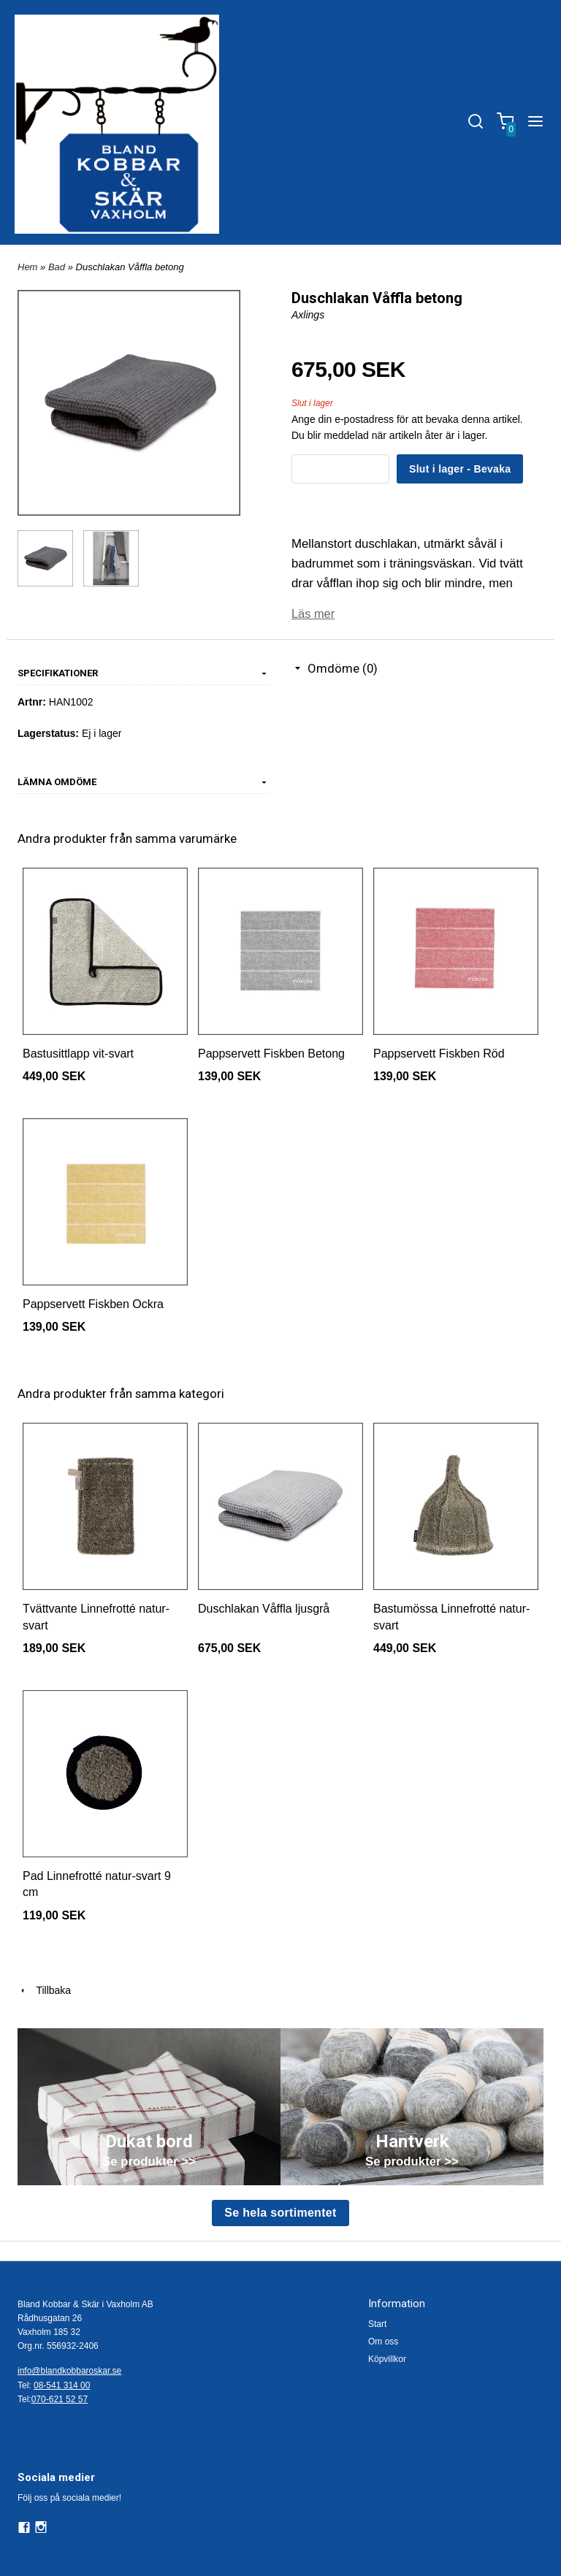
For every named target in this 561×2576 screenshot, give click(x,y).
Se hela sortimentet (280, 2212)
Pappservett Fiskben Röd (439, 1053)
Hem (27, 266)
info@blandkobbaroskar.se (69, 2370)
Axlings (307, 315)
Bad (58, 266)
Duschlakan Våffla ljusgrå (263, 1608)
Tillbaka (44, 1989)
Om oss (383, 2341)
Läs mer (313, 613)
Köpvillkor (387, 2358)
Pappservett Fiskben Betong (271, 1053)
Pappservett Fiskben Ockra (93, 1303)
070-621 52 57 (59, 2398)
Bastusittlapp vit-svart (78, 1053)
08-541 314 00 (62, 2385)
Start (377, 2323)
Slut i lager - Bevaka (460, 469)
